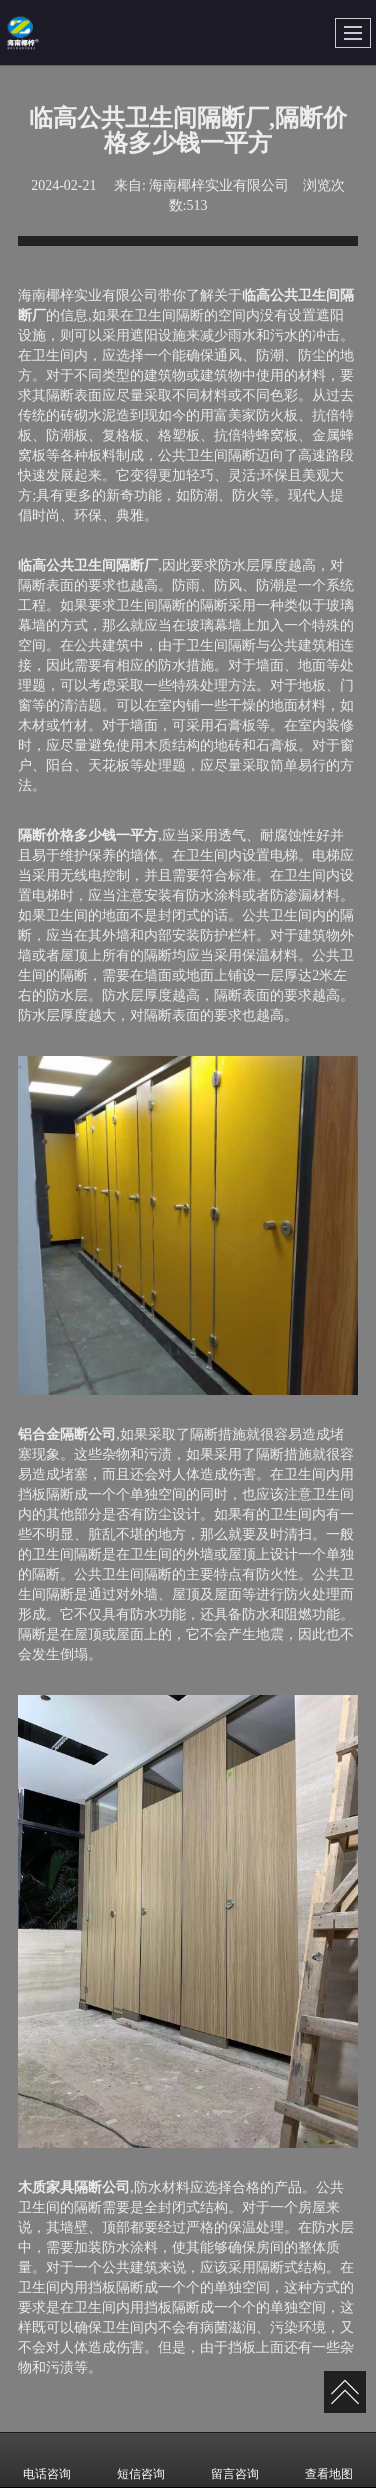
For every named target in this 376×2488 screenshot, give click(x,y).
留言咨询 (235, 2460)
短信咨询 (141, 2460)
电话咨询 (47, 2460)
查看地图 (329, 2460)
